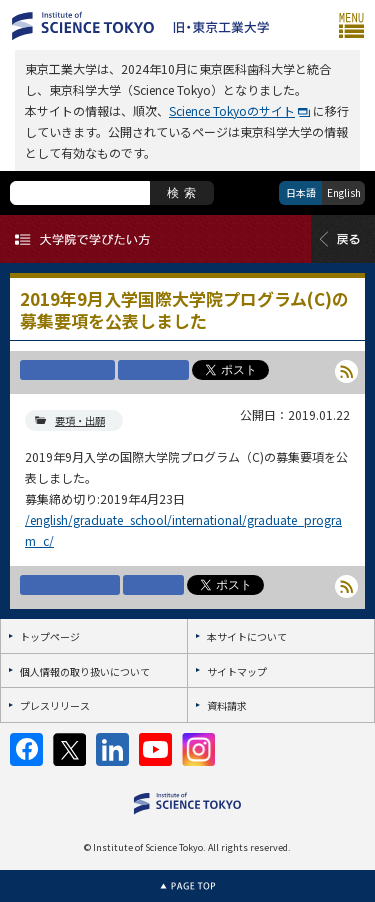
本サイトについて (247, 636)
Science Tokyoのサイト (232, 110)
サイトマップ (237, 671)
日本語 (301, 192)
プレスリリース (55, 705)
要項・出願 (80, 420)
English (344, 192)
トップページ (50, 636)
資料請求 (227, 705)
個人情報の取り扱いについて (85, 671)
